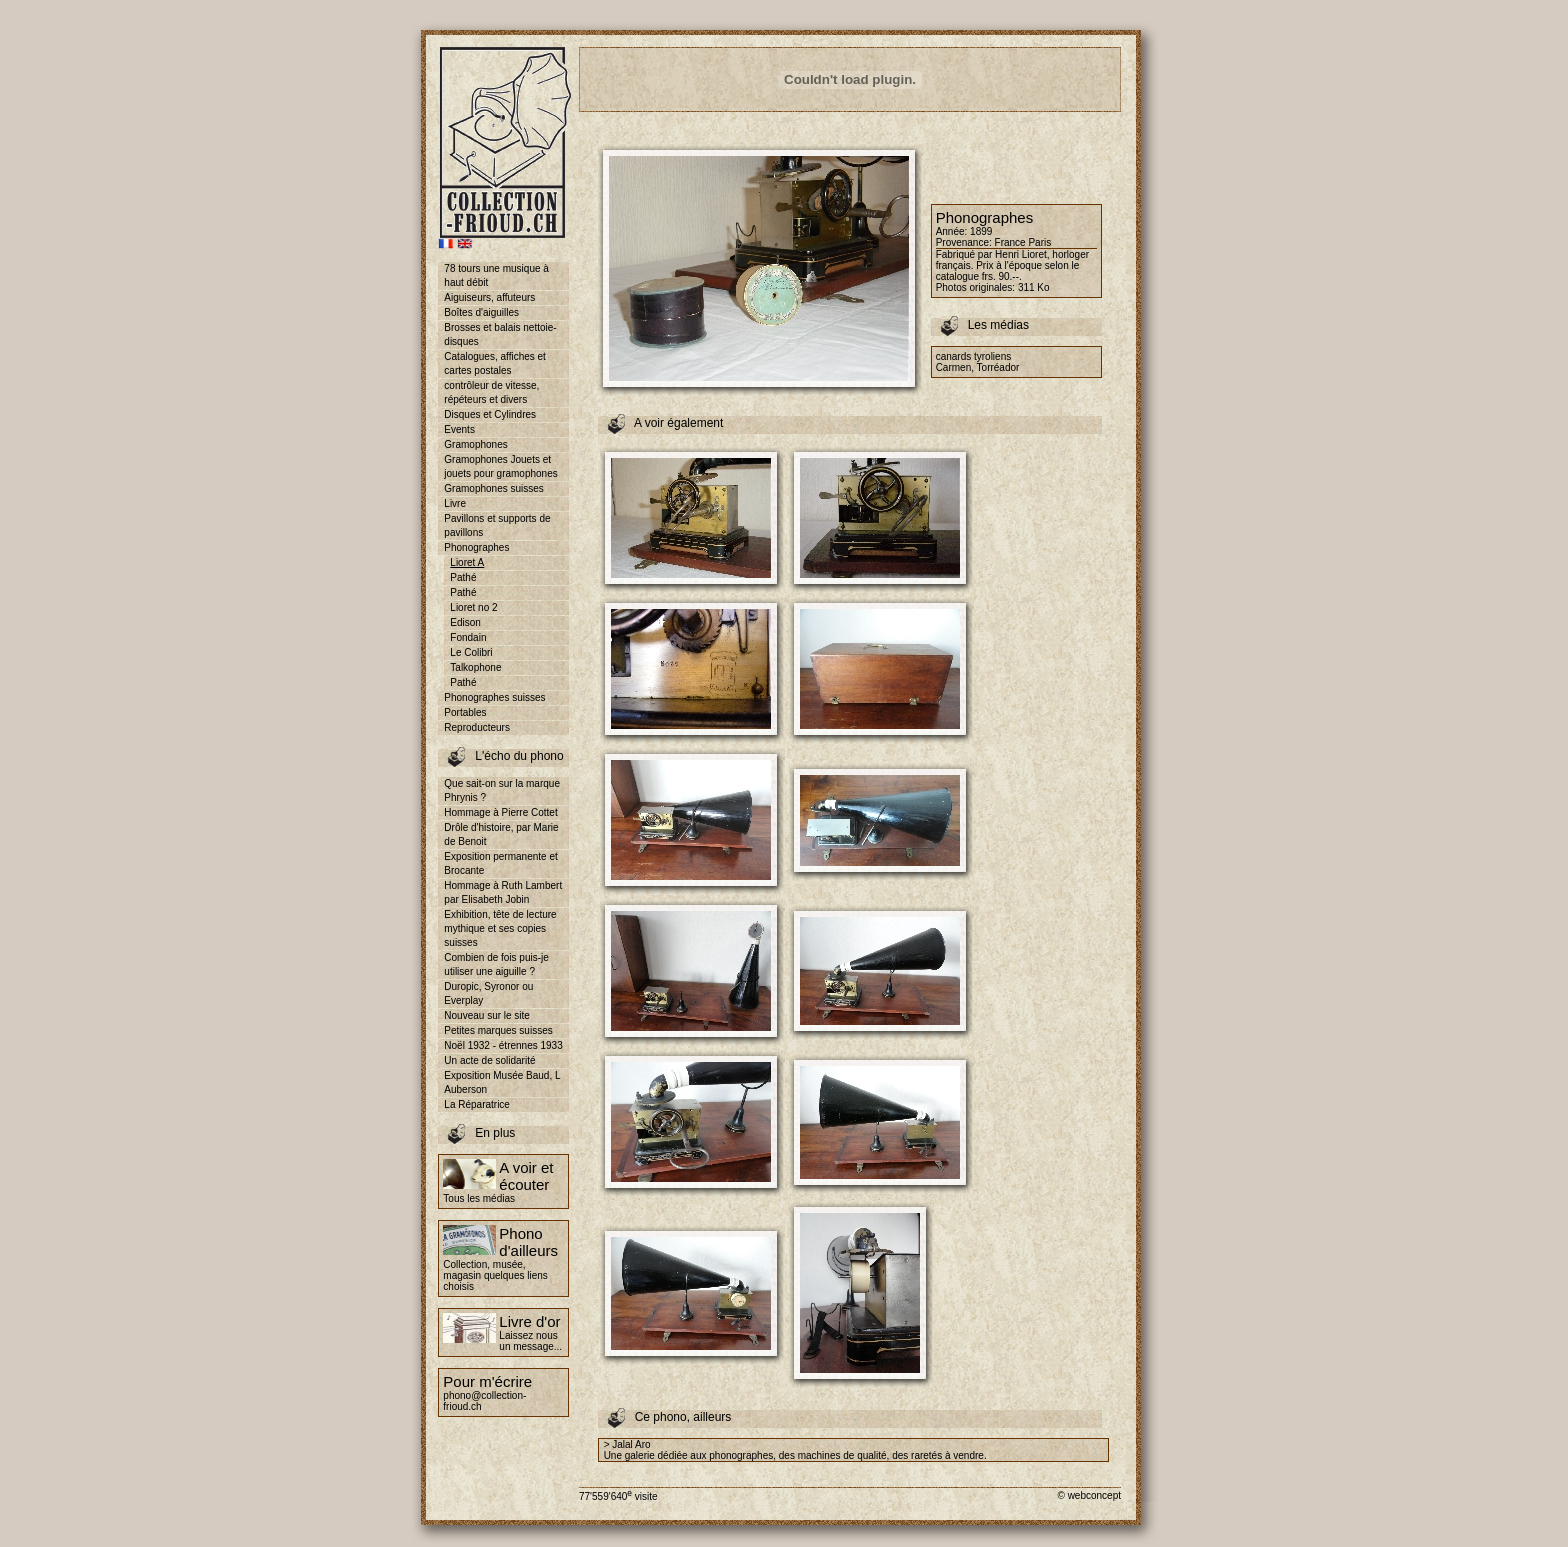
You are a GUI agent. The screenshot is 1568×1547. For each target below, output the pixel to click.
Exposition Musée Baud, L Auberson (502, 1082)
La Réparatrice (477, 1104)
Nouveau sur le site (487, 1015)
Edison (465, 622)
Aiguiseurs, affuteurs (489, 297)
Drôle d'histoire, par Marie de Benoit (501, 834)
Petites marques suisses (498, 1030)
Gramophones (475, 444)
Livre (455, 503)
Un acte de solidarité (489, 1060)
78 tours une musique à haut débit (496, 275)
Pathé (463, 577)
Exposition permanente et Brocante (500, 863)
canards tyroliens (974, 356)
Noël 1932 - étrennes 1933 (503, 1045)
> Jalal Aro (627, 1444)
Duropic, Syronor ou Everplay (488, 993)
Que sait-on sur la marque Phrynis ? (502, 790)
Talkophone (475, 667)
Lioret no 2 (473, 607)
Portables (465, 712)
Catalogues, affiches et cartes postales (495, 363)
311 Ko (1034, 287)
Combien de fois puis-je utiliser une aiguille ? (496, 964)
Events (459, 429)
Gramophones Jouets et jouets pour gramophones (500, 466)
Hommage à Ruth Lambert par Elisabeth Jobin (503, 892)
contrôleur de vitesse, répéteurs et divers (491, 392)
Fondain (468, 637)
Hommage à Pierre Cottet (500, 812)
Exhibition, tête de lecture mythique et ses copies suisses (500, 928)
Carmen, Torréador (978, 367)
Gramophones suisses (494, 488)
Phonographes (476, 547)
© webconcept (1089, 1495)
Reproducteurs (477, 727)
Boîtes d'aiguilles (481, 312)
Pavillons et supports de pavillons (497, 525)
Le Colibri (471, 652)
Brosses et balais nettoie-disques (500, 334)
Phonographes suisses (494, 697)
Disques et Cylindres (490, 414)
